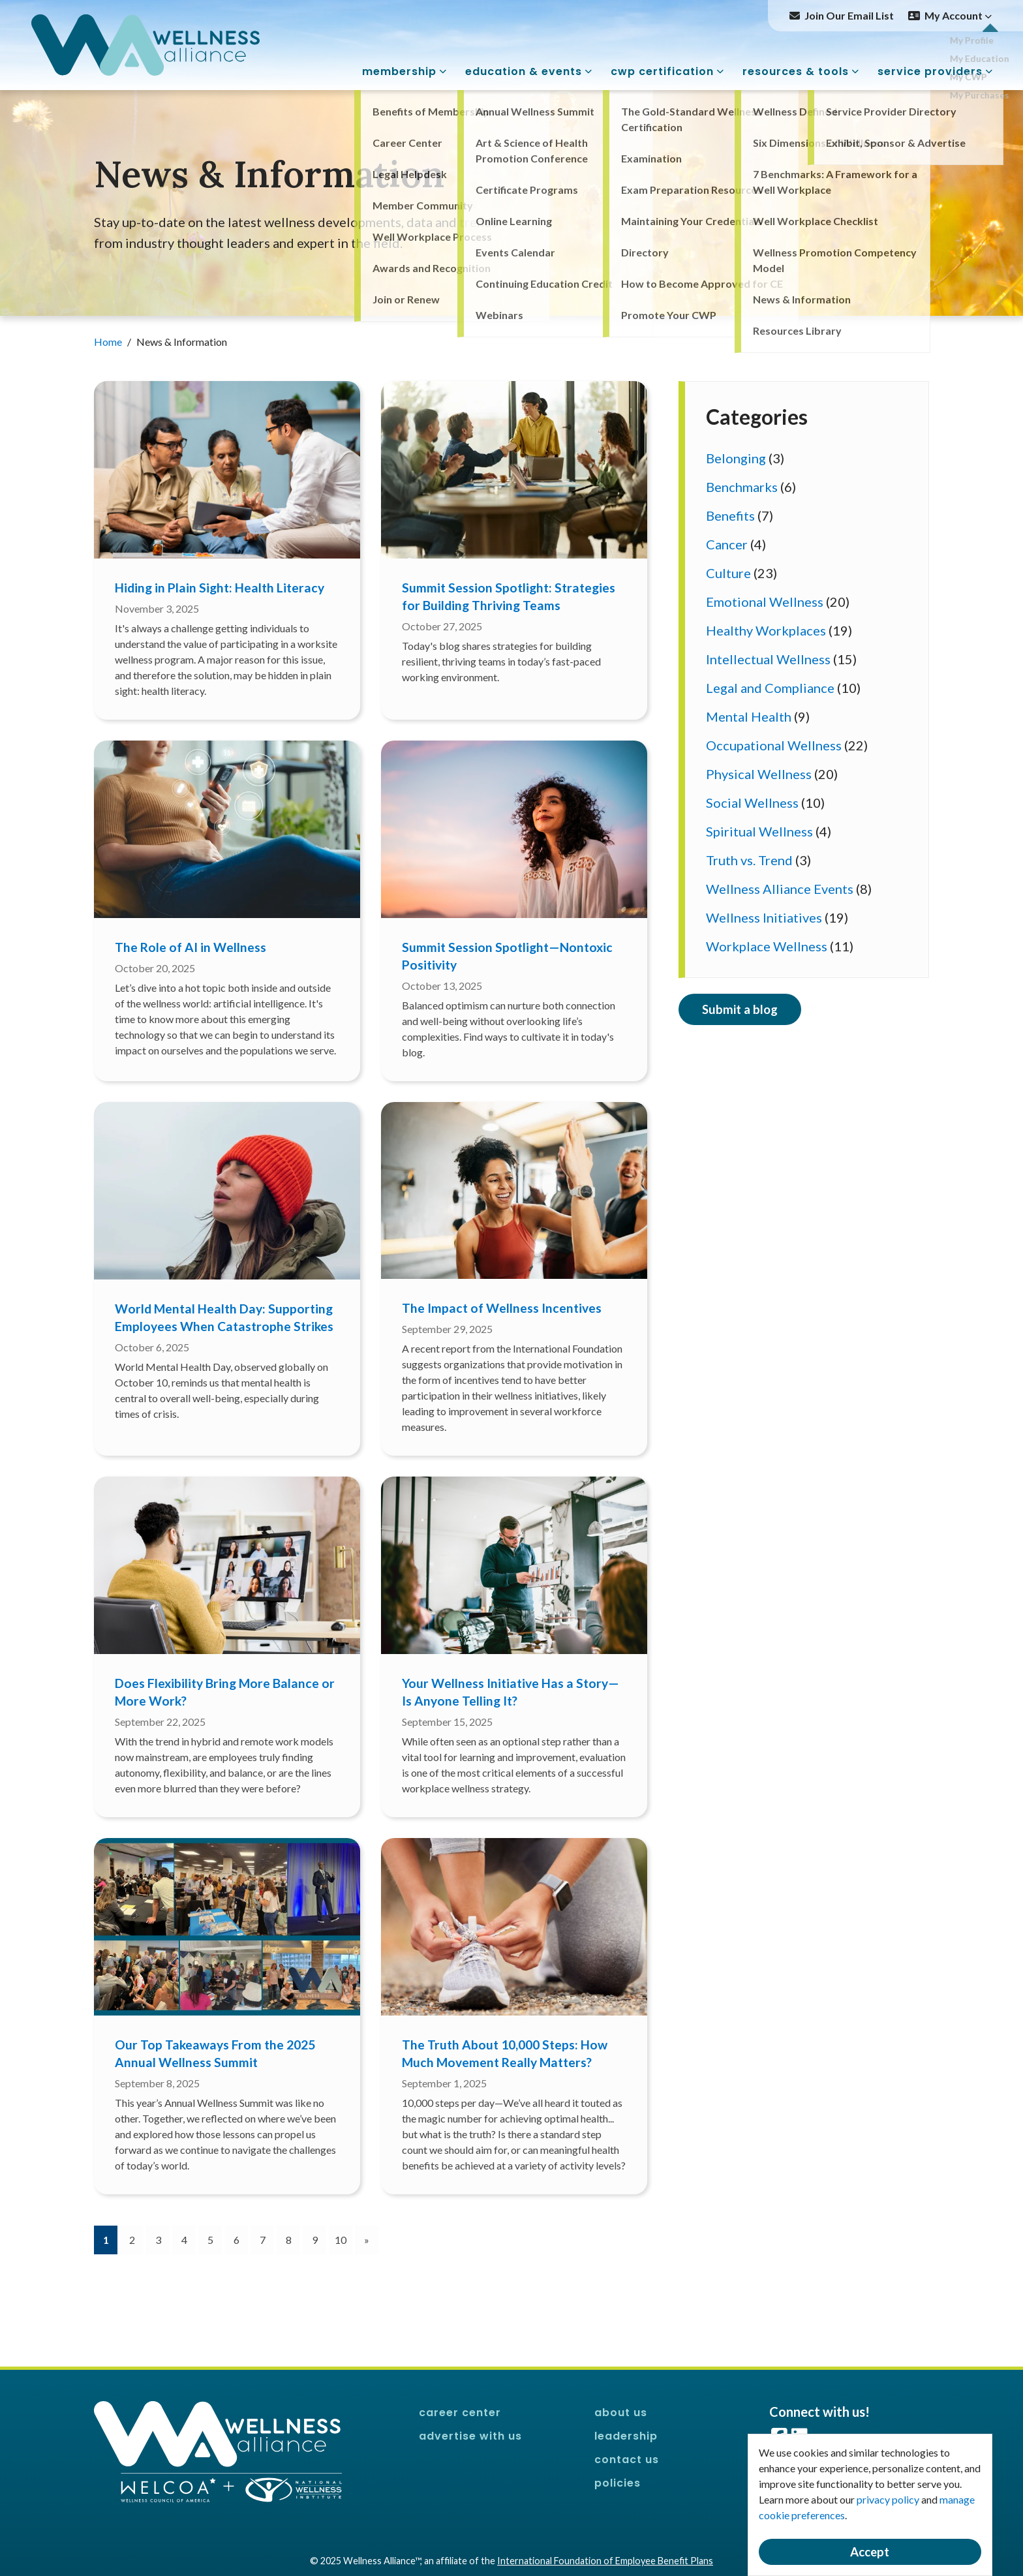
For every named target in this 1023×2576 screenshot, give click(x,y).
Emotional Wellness (764, 601)
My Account (958, 15)
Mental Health (748, 716)
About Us (620, 2412)
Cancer (727, 544)
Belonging (736, 458)
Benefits (730, 515)
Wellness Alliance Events (779, 889)
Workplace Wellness (766, 946)
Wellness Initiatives (764, 917)
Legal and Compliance (770, 688)
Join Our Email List (849, 15)
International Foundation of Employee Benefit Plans (605, 2560)
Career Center (460, 2412)
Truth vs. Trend (749, 860)
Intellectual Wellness (768, 659)
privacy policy (888, 2499)
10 (340, 2239)
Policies (617, 2483)
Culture (728, 573)
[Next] (366, 2240)
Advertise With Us (470, 2436)
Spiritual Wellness (759, 831)
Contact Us (626, 2459)
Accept (869, 2552)
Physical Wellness (759, 774)
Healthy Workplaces (766, 630)
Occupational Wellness (774, 745)
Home (109, 341)
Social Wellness (752, 802)
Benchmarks (742, 487)
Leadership (626, 2436)
